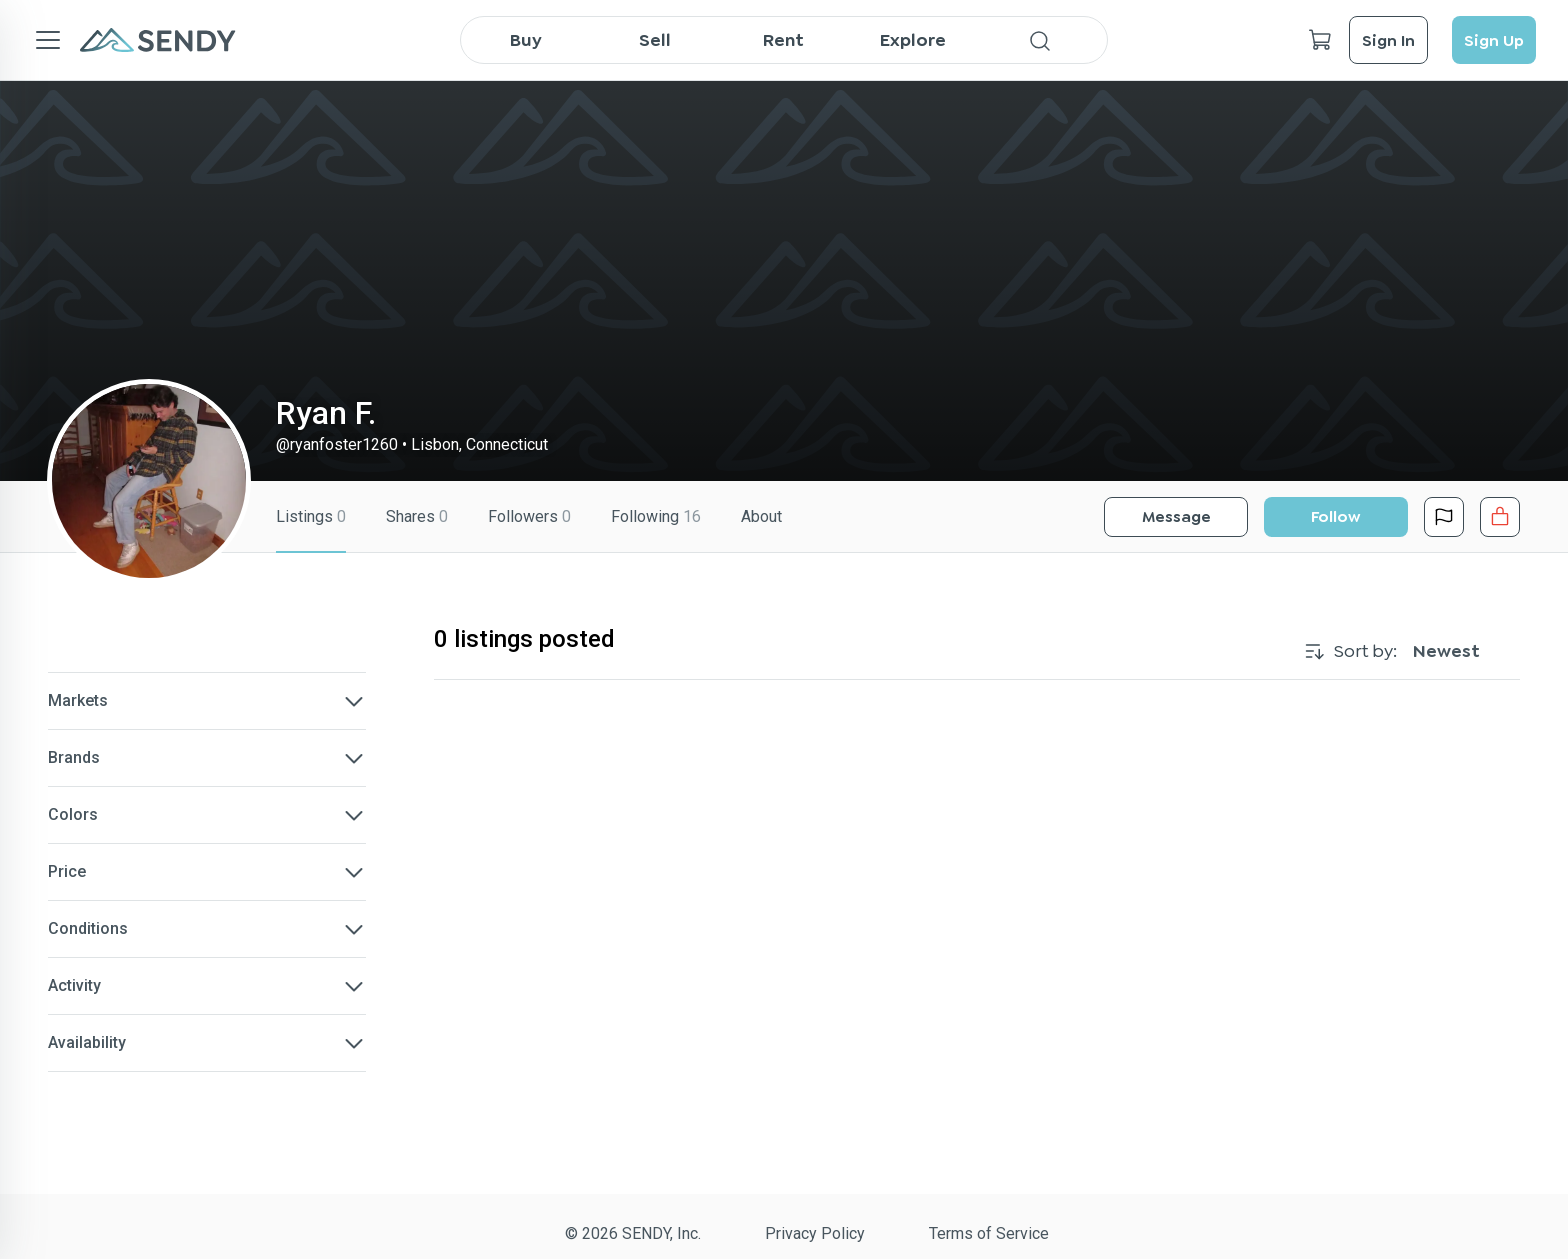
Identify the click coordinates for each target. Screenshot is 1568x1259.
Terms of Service (989, 1233)
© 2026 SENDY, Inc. (633, 1233)
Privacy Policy (815, 1233)
